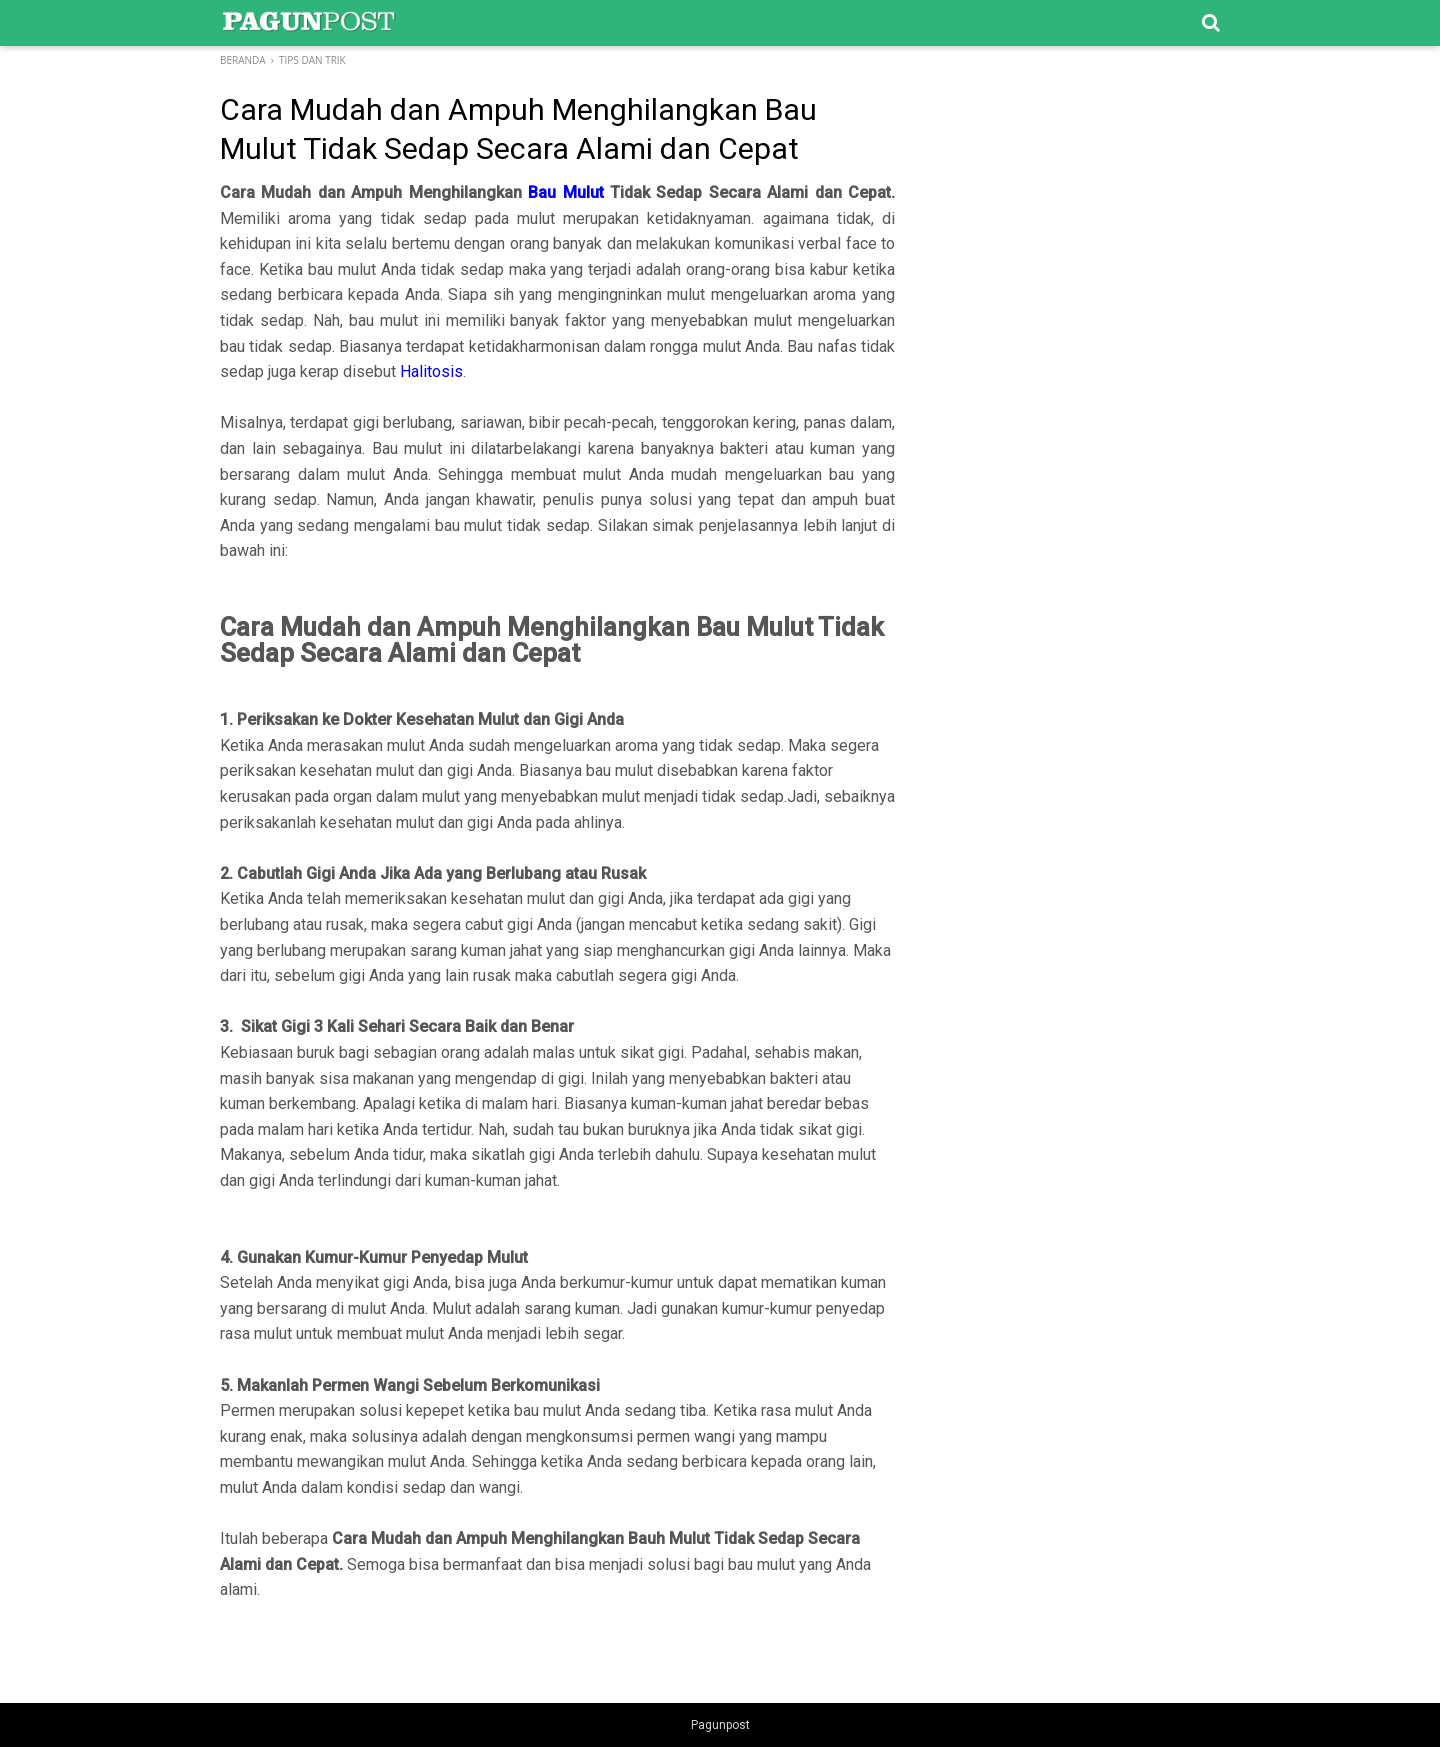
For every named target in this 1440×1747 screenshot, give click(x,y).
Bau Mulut (565, 192)
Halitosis (431, 371)
